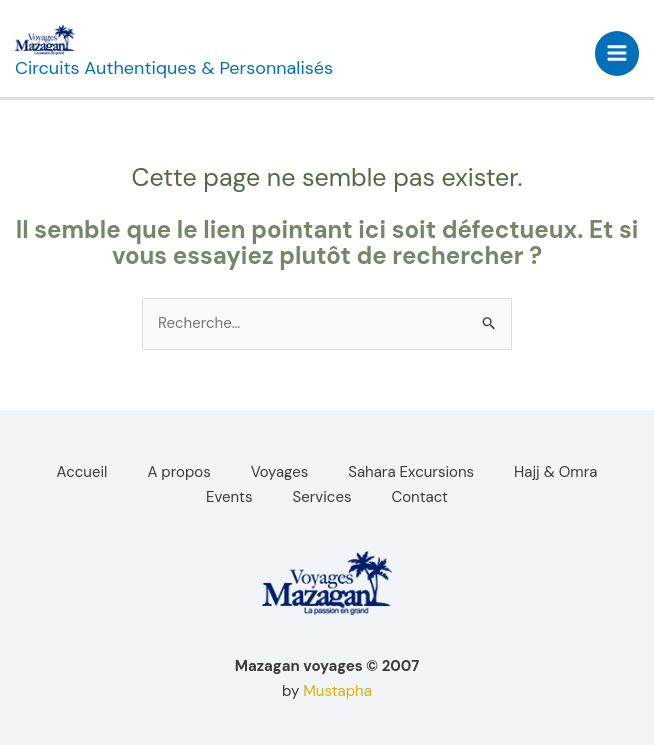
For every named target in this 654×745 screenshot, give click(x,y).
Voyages (280, 472)
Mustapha (337, 691)
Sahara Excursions (411, 472)
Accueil (82, 472)
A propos (178, 472)
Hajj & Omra (555, 472)
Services (322, 497)
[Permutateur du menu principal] (617, 53)
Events (229, 497)
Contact (419, 497)
